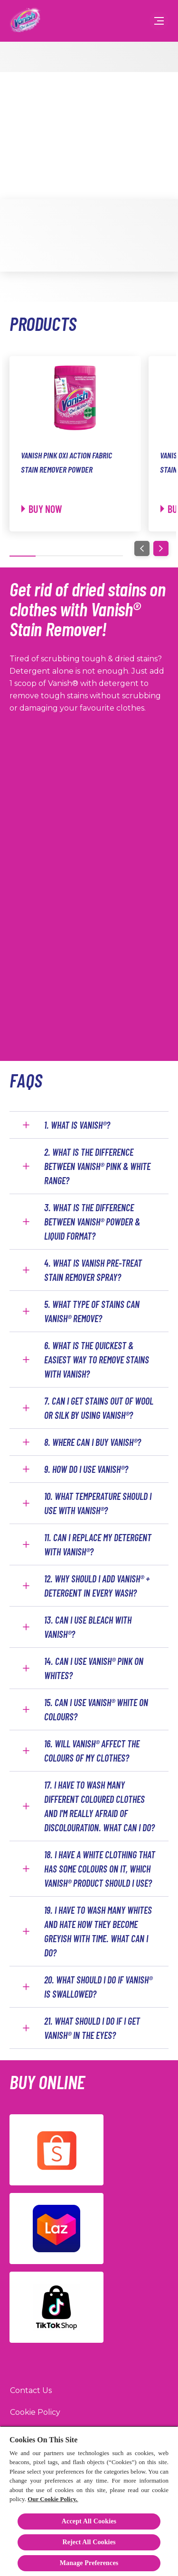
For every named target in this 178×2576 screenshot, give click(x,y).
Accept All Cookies (89, 2521)
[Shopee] (56, 2149)
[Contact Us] (30, 2390)
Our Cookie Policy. (53, 2499)
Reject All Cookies (88, 2542)
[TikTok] (56, 2307)
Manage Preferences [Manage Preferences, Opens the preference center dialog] (89, 2563)
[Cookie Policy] (35, 2412)
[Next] (161, 548)
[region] (89, 2501)
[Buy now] (42, 509)
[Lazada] (56, 2228)
